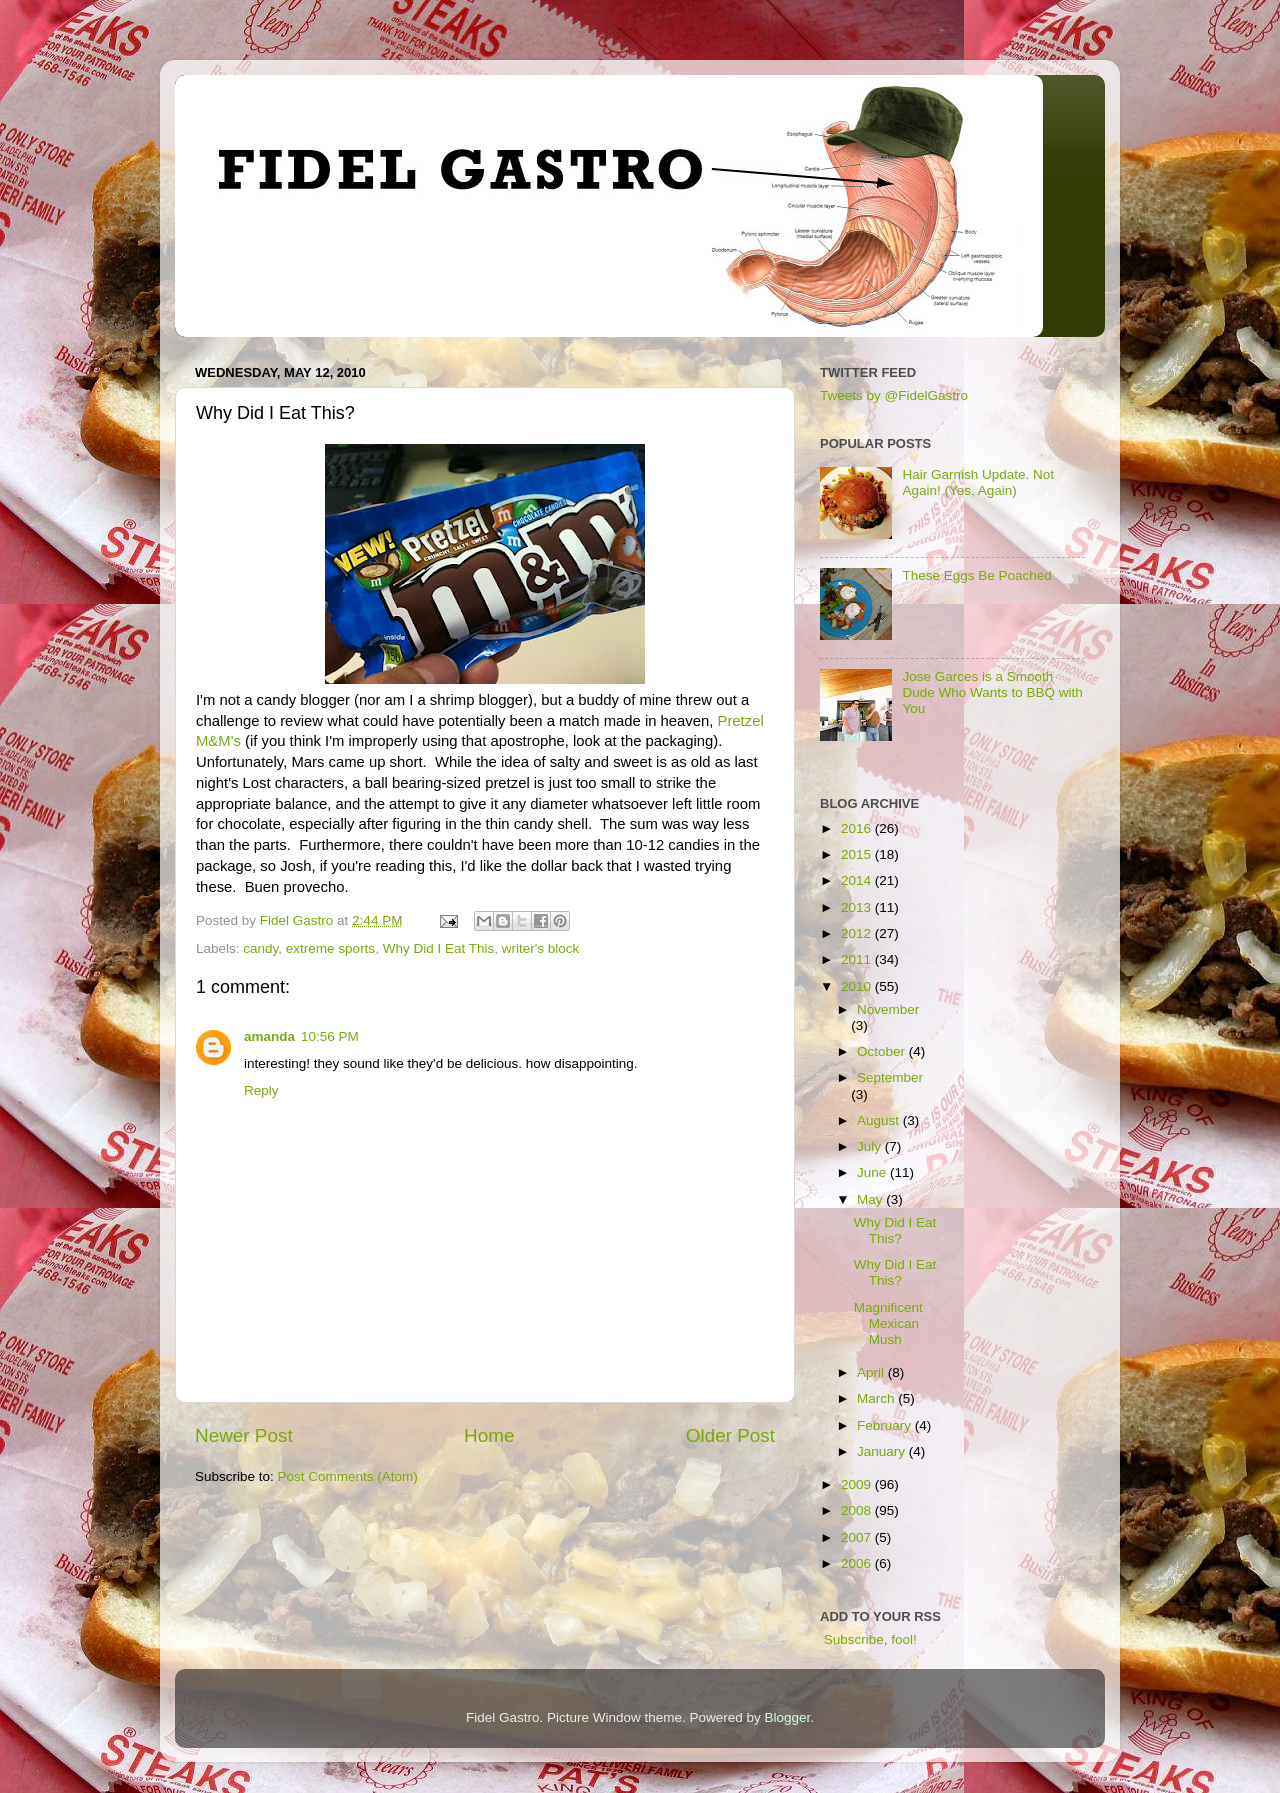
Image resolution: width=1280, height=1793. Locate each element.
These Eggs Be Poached (976, 575)
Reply (261, 1090)
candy (260, 948)
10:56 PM (330, 1036)
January (883, 1451)
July (871, 1146)
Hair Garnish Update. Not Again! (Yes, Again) (978, 482)
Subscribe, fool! (868, 1639)
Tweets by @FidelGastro (894, 395)
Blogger (788, 1717)
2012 (858, 933)
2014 (858, 880)
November (888, 1009)
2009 (858, 1484)
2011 (858, 959)
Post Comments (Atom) (348, 1476)
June (873, 1172)
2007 (858, 1537)
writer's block (541, 948)
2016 (858, 828)
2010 (858, 986)
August (880, 1120)
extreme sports (330, 948)
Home (489, 1435)
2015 (858, 854)
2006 (858, 1563)
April (872, 1372)
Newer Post (244, 1435)
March (877, 1398)
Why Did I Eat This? (895, 1230)
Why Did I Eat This (439, 948)
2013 (858, 907)
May (871, 1199)
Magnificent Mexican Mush (888, 1323)
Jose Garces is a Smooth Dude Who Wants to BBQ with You (992, 692)
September (890, 1077)
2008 (858, 1510)
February (886, 1425)
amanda (269, 1036)
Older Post (730, 1435)
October (883, 1051)
